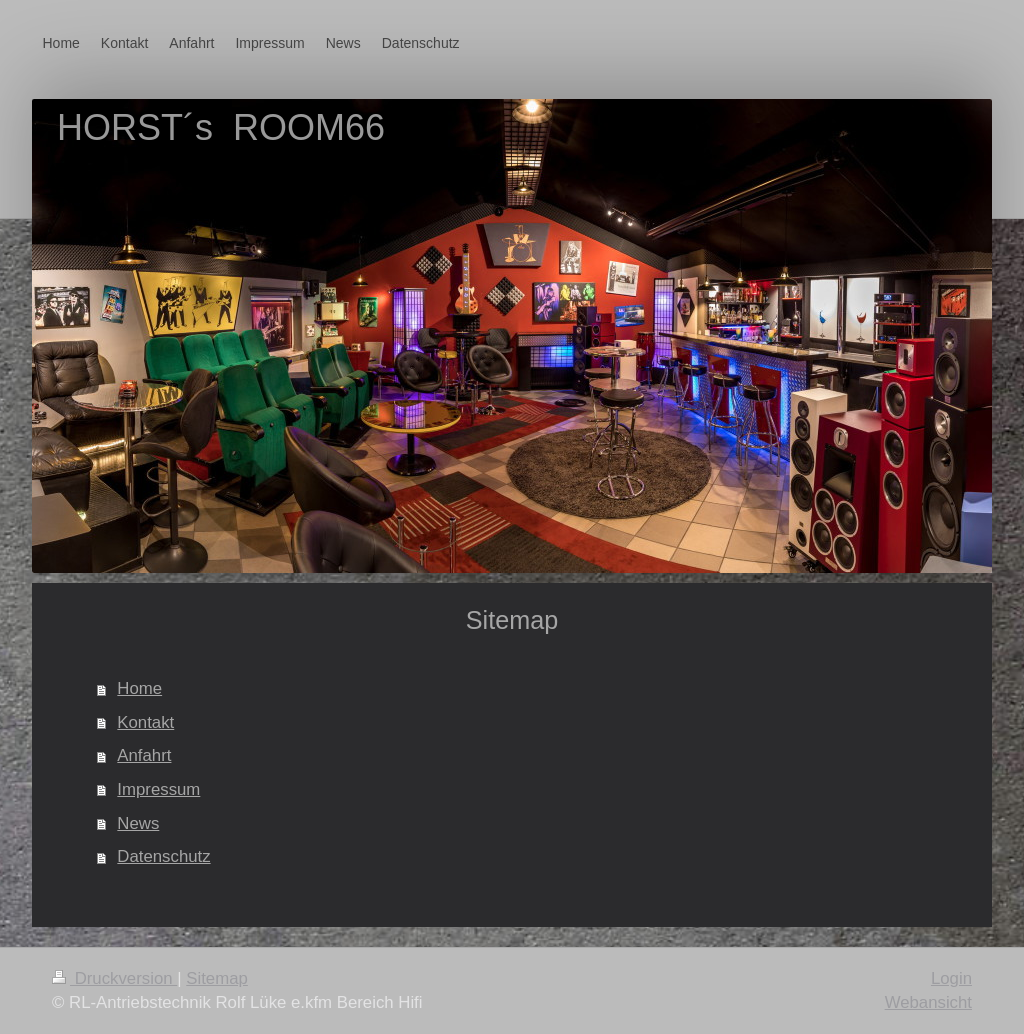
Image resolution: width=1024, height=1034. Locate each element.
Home (139, 688)
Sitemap (217, 978)
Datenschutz (163, 856)
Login (951, 978)
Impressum (158, 789)
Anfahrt (144, 755)
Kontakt (145, 722)
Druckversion (114, 978)
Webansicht (928, 1002)
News (138, 823)
